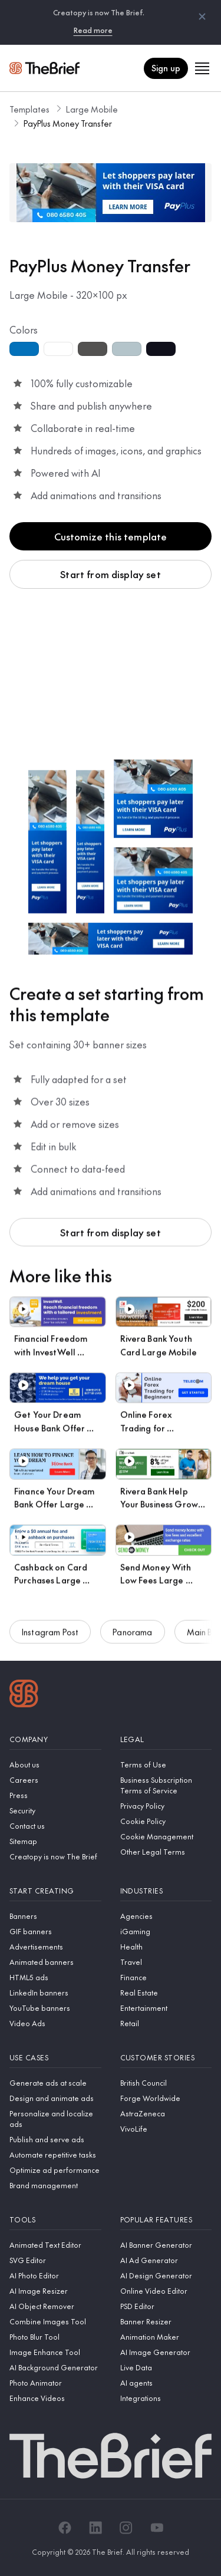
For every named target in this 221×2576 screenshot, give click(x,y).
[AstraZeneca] (166, 2113)
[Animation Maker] (166, 2336)
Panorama (132, 1636)
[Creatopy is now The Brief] (55, 1856)
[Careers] (55, 1779)
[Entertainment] (166, 2008)
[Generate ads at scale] (55, 2082)
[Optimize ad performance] (55, 2170)
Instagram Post (50, 1636)
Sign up (165, 68)
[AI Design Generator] (166, 2275)
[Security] (55, 1810)
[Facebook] (64, 2527)
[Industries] (166, 1891)
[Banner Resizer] (166, 2321)
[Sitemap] (55, 1841)
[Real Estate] (166, 1992)
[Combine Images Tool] (55, 2321)
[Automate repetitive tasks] (55, 2154)
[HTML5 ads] (55, 1977)
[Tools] (55, 2219)
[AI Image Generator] (166, 2352)
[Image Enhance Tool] (55, 2352)
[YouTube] (156, 2527)
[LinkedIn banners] (55, 1992)
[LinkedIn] (95, 2527)
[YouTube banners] (55, 2008)
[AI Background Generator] (55, 2367)
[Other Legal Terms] (166, 1851)
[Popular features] (166, 2219)
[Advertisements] (55, 1946)
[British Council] (166, 2082)
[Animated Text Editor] (55, 2244)
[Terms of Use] (166, 1764)
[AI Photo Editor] (55, 2275)
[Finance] (166, 1977)
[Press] (55, 1795)
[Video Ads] (55, 2023)
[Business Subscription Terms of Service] (166, 1785)
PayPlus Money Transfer (68, 123)
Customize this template (110, 536)
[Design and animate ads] (55, 2098)
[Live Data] (166, 2367)
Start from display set (110, 574)
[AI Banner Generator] (166, 2244)
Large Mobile (92, 109)
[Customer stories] (166, 2057)
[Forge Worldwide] (166, 2098)
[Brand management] (55, 2185)
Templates (29, 109)
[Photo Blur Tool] (55, 2336)
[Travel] (166, 1962)
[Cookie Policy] (166, 1821)
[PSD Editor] (166, 2306)
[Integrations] (166, 2398)
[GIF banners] (55, 1931)
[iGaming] (166, 1931)
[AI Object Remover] (55, 2306)
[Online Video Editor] (166, 2290)
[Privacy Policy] (166, 1805)
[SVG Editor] (55, 2260)
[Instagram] (126, 2527)
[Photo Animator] (55, 2382)
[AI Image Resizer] (55, 2290)
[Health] (166, 1946)
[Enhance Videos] (55, 2398)
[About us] (55, 1764)
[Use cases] (55, 2057)
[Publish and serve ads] (55, 2139)
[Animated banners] (55, 1962)
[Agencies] (166, 1916)
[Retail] (166, 2023)
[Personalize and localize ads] (55, 2118)
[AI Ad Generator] (166, 2260)
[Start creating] (55, 1891)
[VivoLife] (166, 2128)
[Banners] (55, 1916)
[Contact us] (55, 1825)
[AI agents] (166, 2382)
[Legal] (166, 1739)
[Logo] (23, 1695)
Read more (93, 30)
